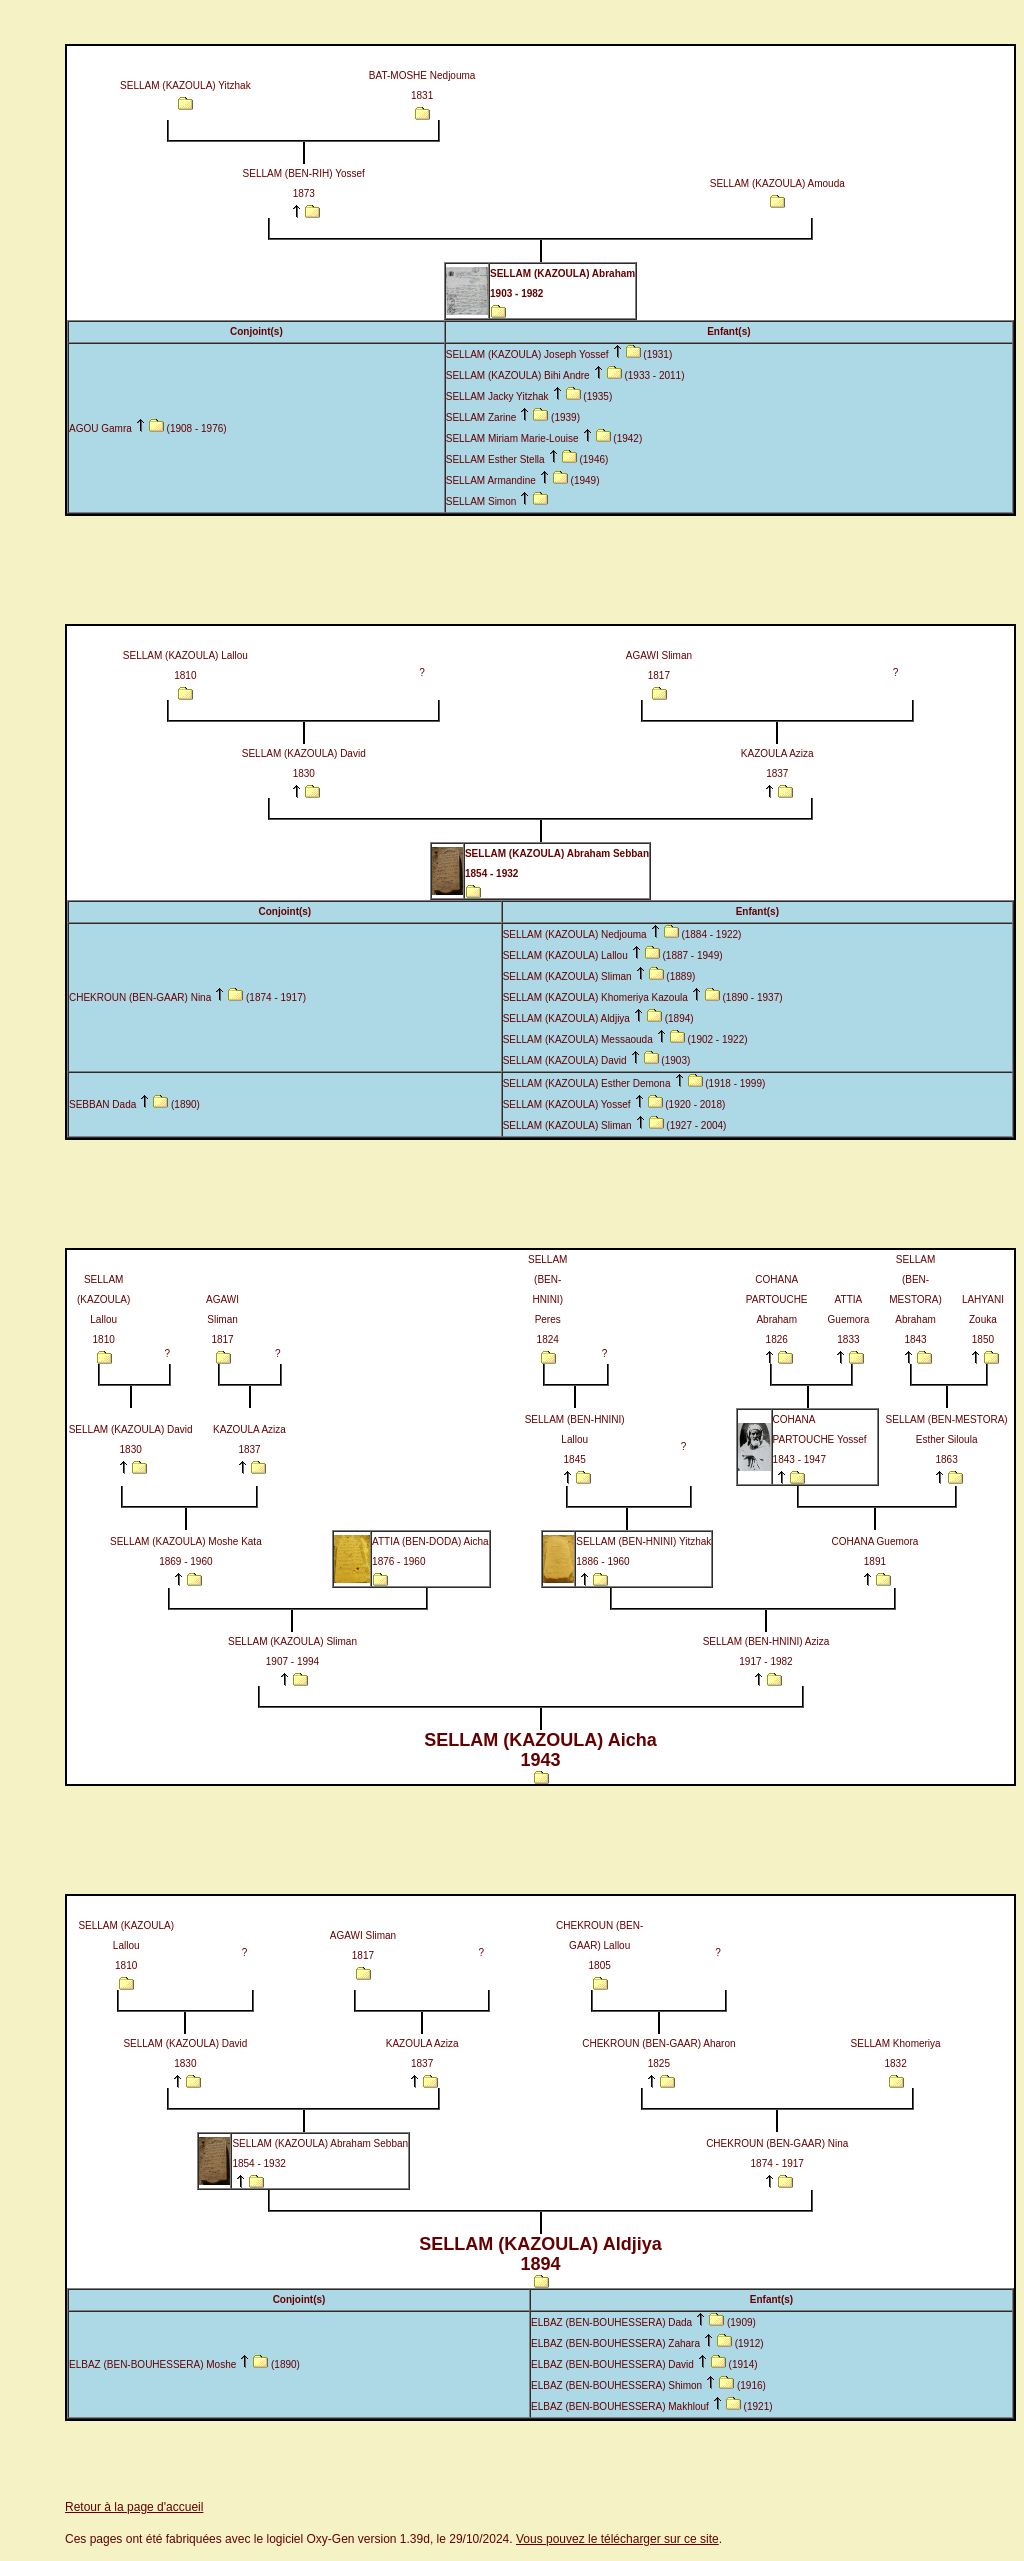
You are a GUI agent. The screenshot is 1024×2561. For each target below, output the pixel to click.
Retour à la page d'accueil (134, 2507)
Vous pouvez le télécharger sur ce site (617, 2539)
